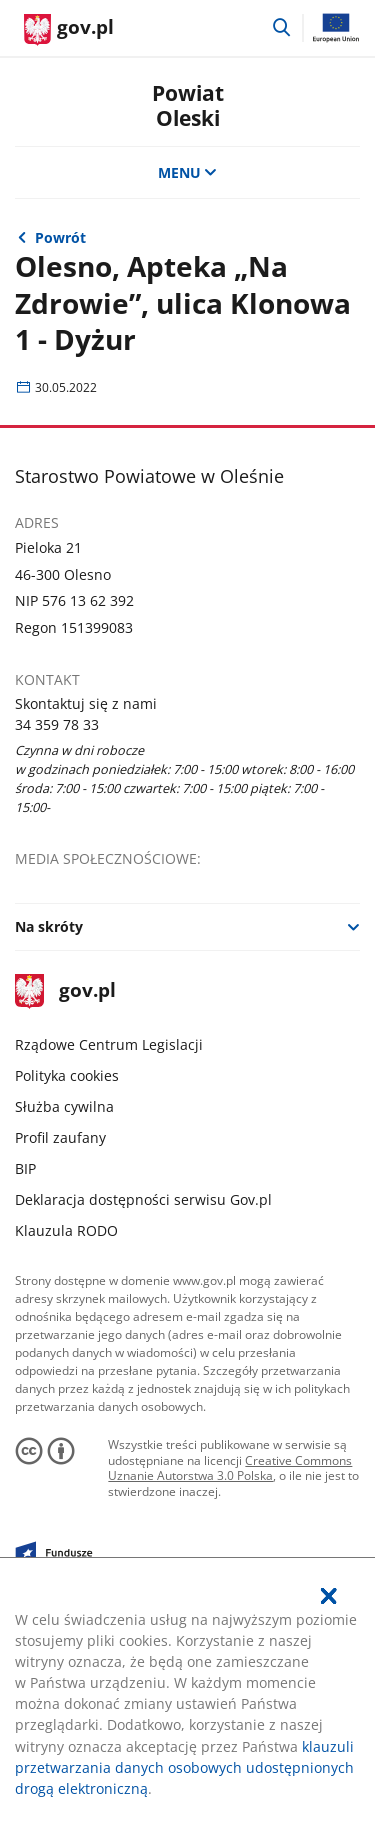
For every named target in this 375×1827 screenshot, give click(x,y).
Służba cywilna (64, 1106)
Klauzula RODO (66, 1230)
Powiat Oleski (188, 105)
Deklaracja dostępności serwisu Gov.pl (143, 1199)
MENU (188, 172)
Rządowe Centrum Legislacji (109, 1044)
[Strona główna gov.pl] (69, 30)
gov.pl (65, 991)
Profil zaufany (60, 1137)
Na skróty (49, 926)
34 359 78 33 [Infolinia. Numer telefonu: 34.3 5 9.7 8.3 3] (57, 724)
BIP (25, 1168)
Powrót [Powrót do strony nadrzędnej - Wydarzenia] (60, 237)
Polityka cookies (67, 1075)
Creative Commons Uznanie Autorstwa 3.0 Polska (230, 1468)
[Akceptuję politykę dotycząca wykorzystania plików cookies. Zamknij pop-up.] (329, 1596)
